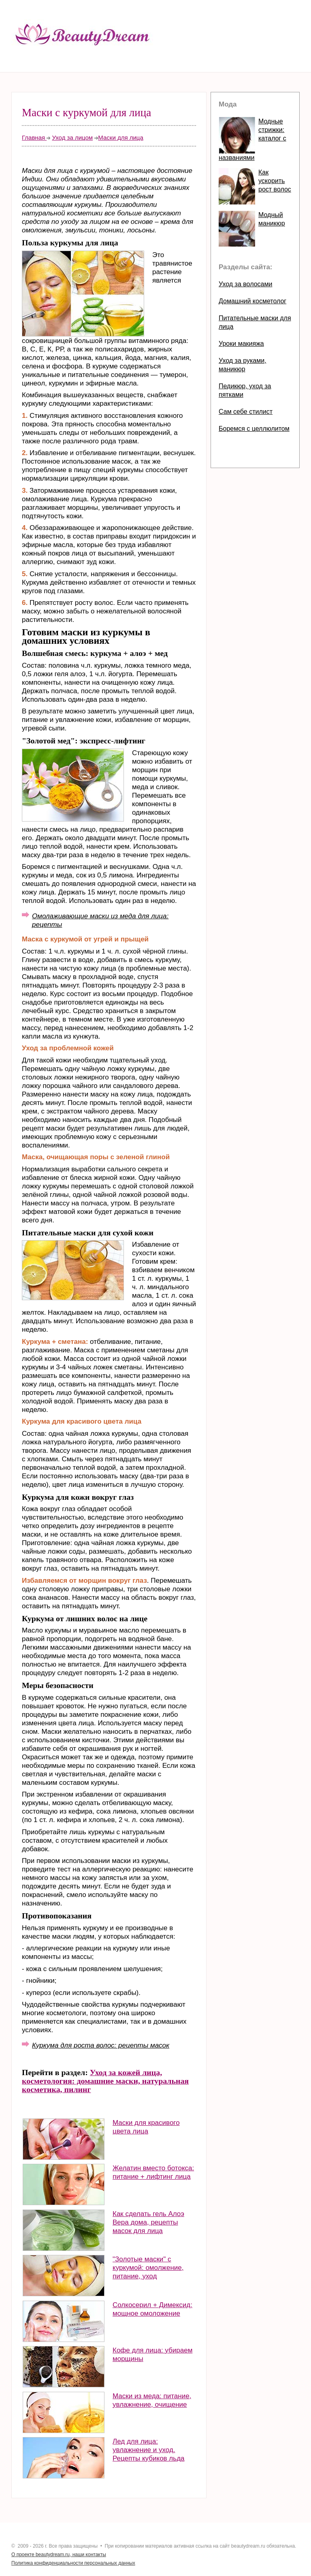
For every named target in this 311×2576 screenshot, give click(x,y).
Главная (34, 137)
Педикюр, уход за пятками (245, 390)
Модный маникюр (271, 219)
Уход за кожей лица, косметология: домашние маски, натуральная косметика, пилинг (105, 2081)
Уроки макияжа (241, 343)
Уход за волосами (245, 284)
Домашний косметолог (252, 301)
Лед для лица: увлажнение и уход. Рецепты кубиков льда (149, 2450)
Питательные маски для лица (255, 322)
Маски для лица (120, 137)
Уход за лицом (72, 137)
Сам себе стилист (246, 411)
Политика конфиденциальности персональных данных (73, 2563)
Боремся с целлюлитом (254, 428)
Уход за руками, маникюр (242, 365)
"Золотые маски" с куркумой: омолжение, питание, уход (148, 2267)
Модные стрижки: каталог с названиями (252, 139)
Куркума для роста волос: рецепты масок (100, 2045)
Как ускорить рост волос (274, 181)
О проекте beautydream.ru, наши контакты (58, 2554)
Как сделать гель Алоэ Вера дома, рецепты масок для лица (148, 2222)
